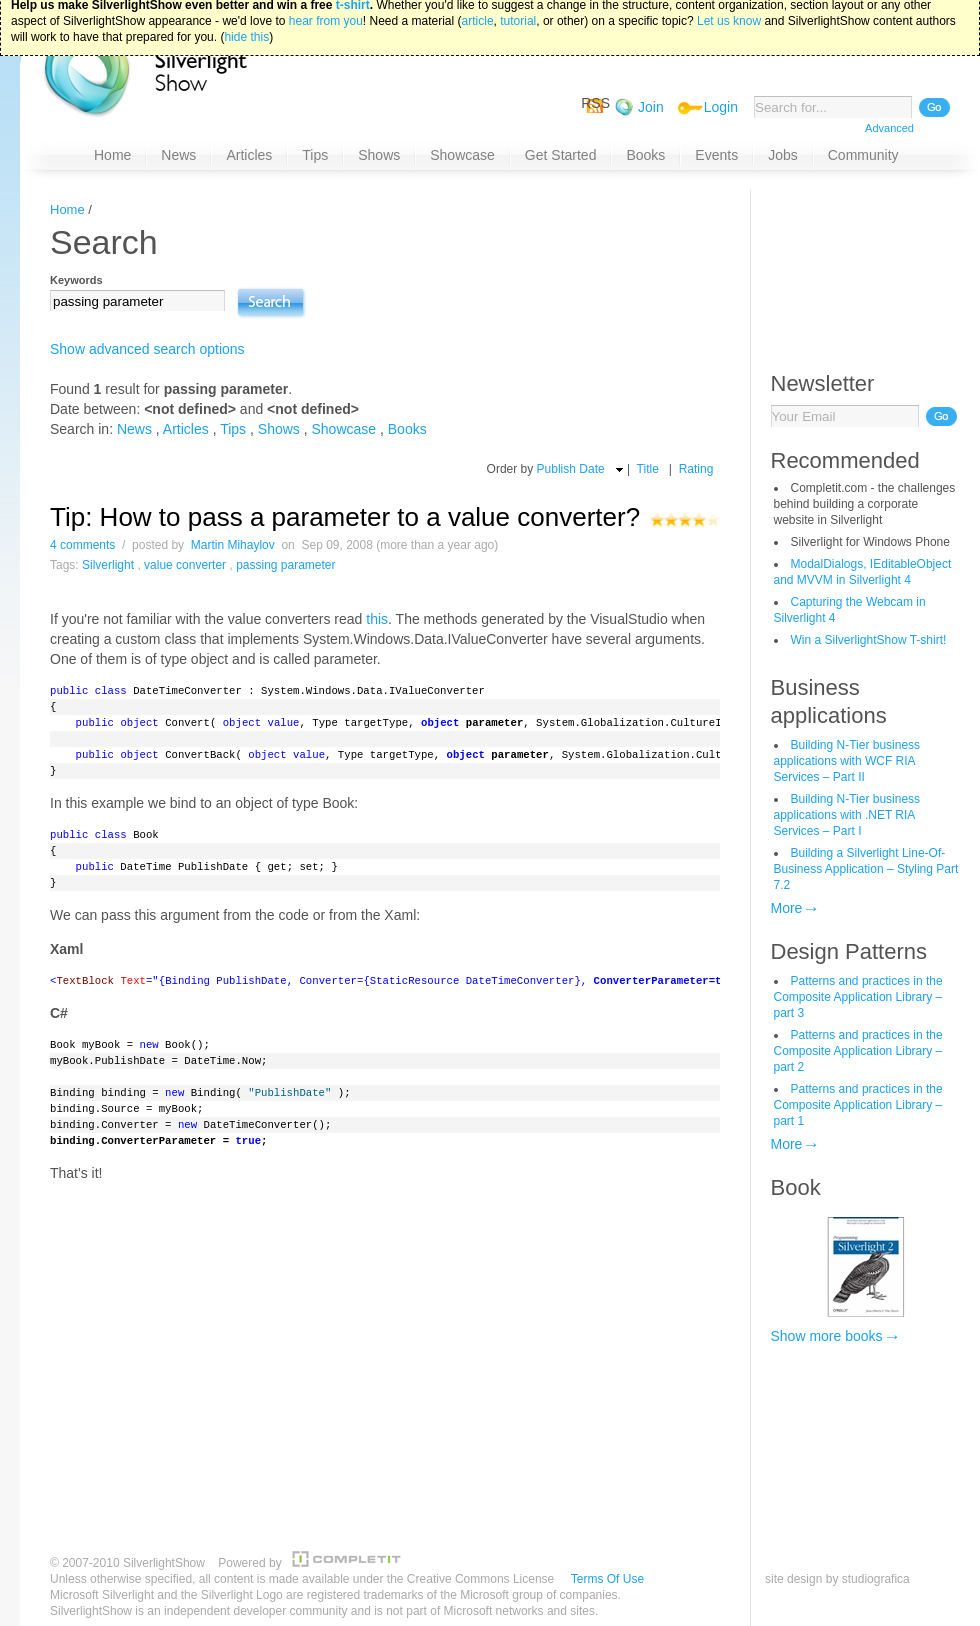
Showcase (344, 429)
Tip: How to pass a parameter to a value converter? (345, 517)
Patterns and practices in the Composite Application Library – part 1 (858, 1105)
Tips (233, 429)
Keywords (76, 280)
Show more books (827, 1336)
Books (407, 429)
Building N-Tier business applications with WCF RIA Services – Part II (847, 761)
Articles (186, 429)
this (377, 619)
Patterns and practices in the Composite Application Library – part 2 (858, 1051)
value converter (185, 565)
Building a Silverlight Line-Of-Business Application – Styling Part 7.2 (866, 869)
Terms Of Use (607, 1579)
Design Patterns (849, 951)
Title (648, 469)
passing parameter (285, 565)
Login (721, 107)
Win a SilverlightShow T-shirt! (869, 640)
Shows (279, 429)
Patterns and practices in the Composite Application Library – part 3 (858, 997)
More (787, 908)
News (134, 429)
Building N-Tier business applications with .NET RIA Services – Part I (847, 815)
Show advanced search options (147, 349)
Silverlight (108, 565)
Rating (696, 469)
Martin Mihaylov (233, 545)
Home (67, 209)
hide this (246, 10)
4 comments (82, 545)
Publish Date (571, 469)
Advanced (889, 128)
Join (651, 107)
